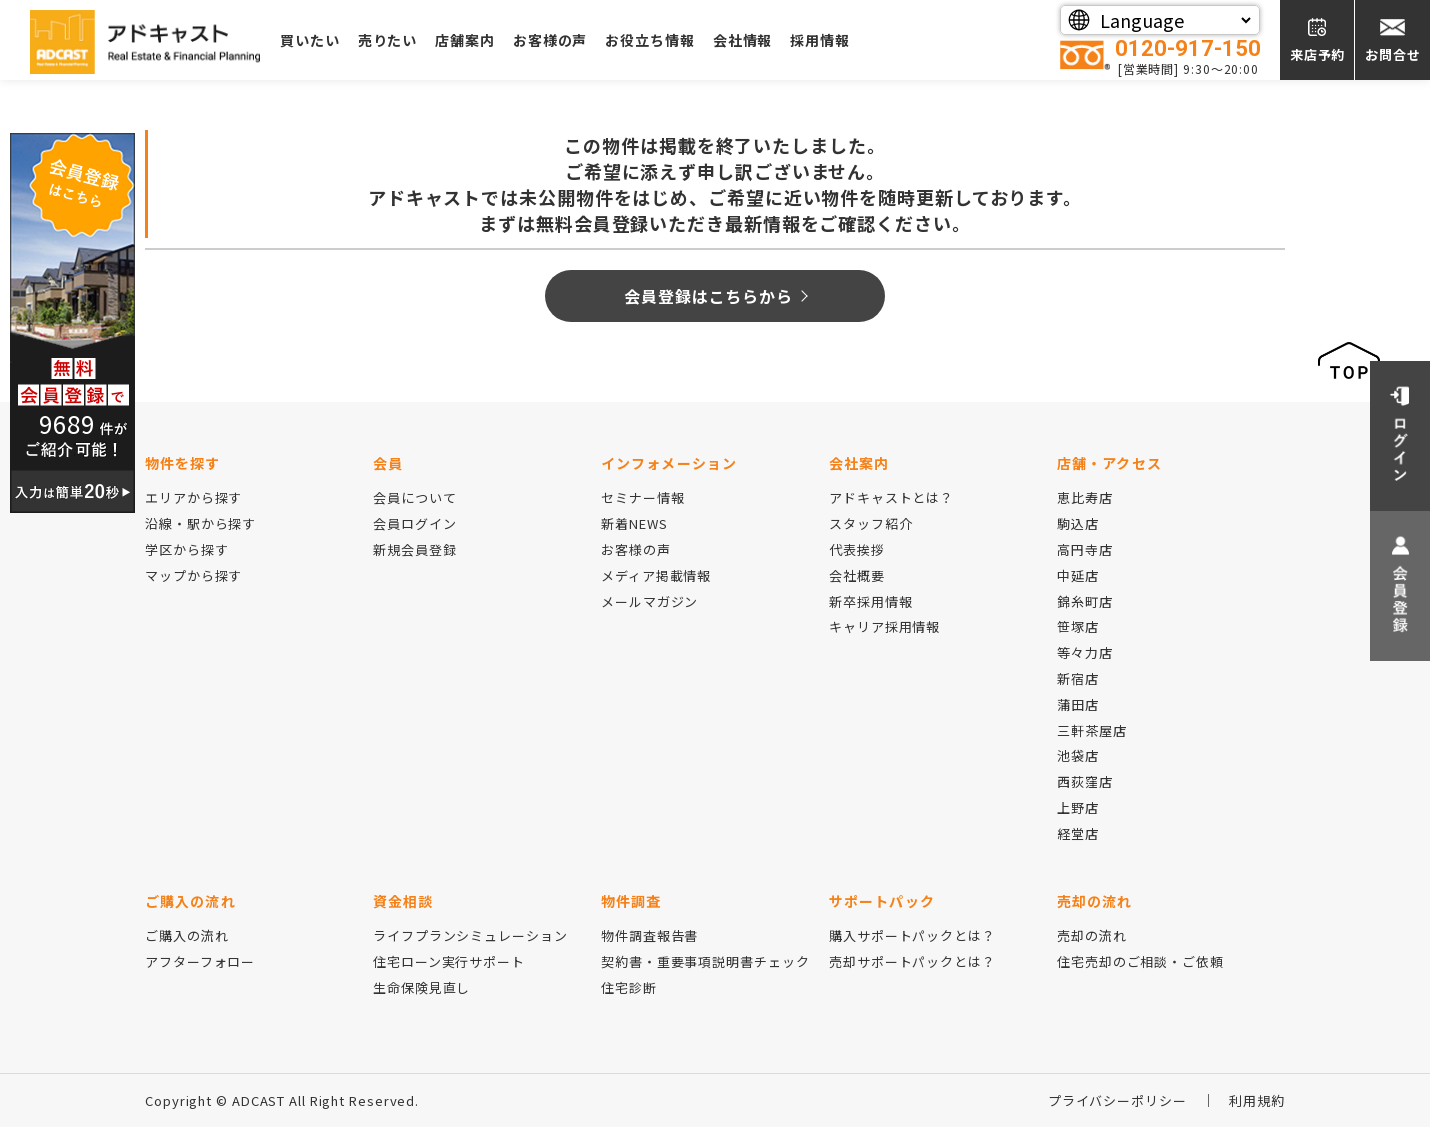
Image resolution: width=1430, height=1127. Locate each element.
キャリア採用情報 (884, 626)
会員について (414, 497)
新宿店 (1078, 678)
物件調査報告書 (649, 935)
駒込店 (1078, 523)
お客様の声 (550, 40)
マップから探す (193, 575)
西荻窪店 (1085, 781)
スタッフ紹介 (870, 523)
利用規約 (1257, 1100)
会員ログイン (414, 523)
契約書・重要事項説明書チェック (705, 961)
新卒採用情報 (870, 601)
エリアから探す (193, 497)
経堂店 (1078, 833)
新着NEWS (634, 523)
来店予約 (1318, 54)
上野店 (1078, 807)
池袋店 (1078, 755)
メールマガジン (649, 601)
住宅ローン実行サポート (449, 961)
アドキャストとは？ (891, 497)
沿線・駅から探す (200, 523)
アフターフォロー (200, 961)
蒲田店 (1078, 704)
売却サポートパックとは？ (912, 961)
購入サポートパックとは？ (912, 935)
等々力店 (1085, 652)
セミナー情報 (642, 497)
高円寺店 (1085, 549)
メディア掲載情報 (656, 575)
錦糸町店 (1085, 601)
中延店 (1078, 575)
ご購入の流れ (186, 935)
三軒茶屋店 (1092, 730)
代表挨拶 (857, 549)
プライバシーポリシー (1117, 1100)
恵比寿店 (1085, 497)
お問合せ (1393, 54)
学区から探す (186, 549)
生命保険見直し (421, 987)
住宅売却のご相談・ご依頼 (1140, 961)
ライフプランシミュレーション (470, 935)
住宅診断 (629, 987)
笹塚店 (1078, 626)
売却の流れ (1092, 935)
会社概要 (857, 575)
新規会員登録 (414, 549)
